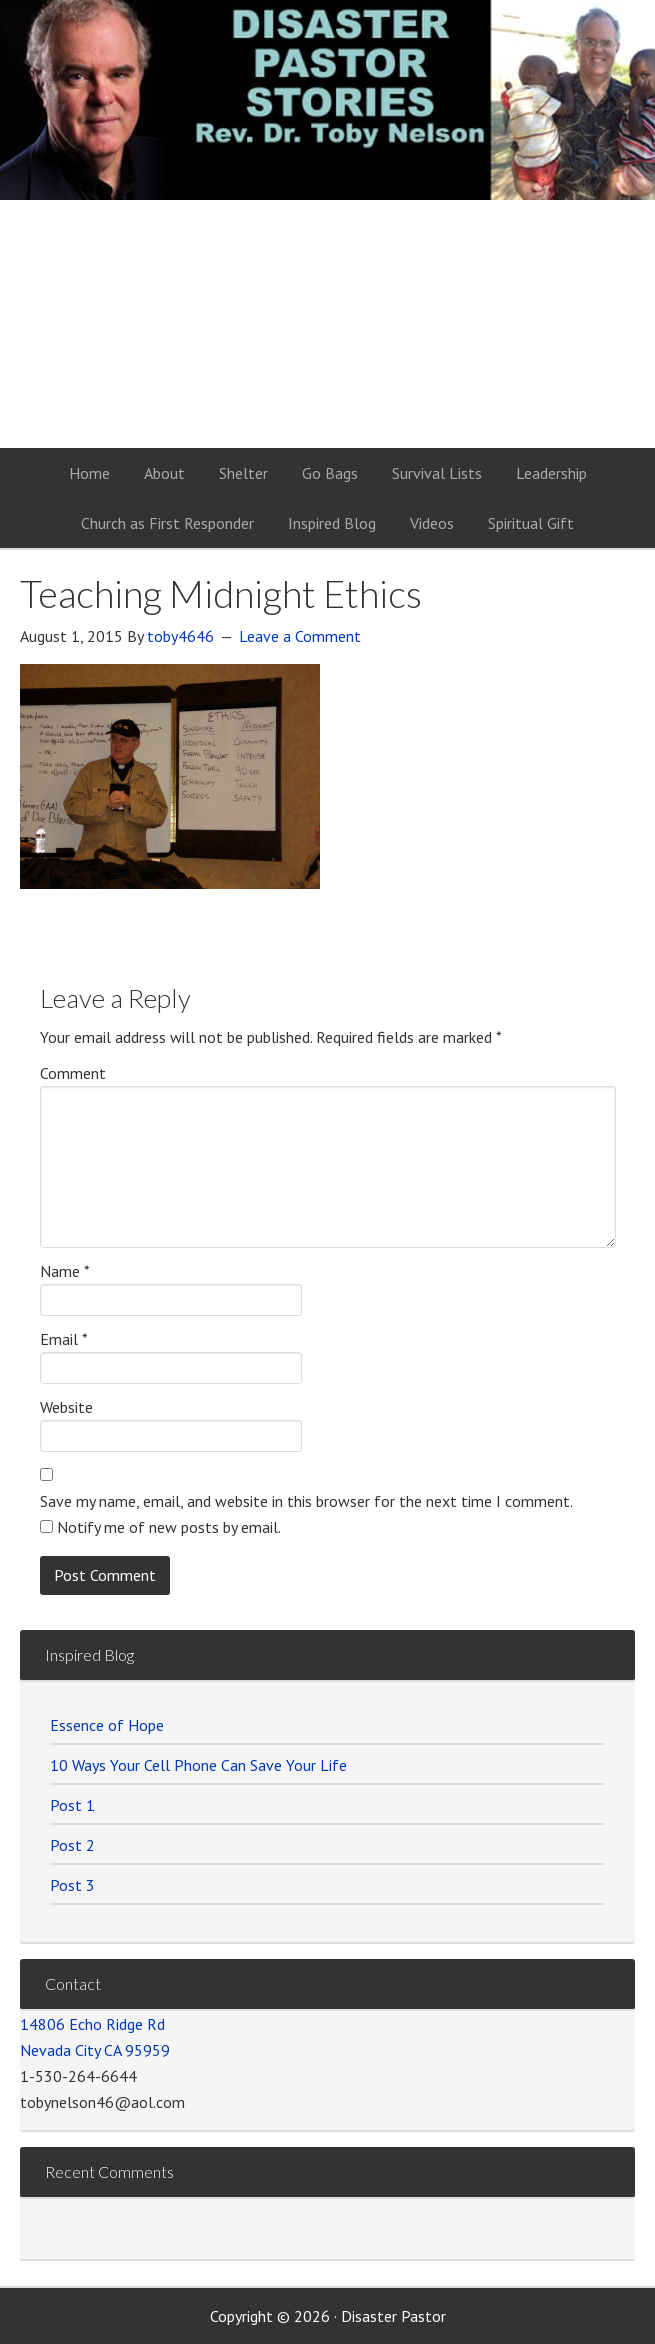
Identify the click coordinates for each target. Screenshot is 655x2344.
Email (64, 1339)
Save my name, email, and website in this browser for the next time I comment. (306, 1501)
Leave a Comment (300, 636)
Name (65, 1271)
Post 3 (72, 1885)
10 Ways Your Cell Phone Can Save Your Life (198, 1765)
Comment (73, 1073)
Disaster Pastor (328, 120)
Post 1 (72, 1805)
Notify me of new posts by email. (169, 1527)
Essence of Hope (107, 1725)
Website (66, 1407)
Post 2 (72, 1845)
